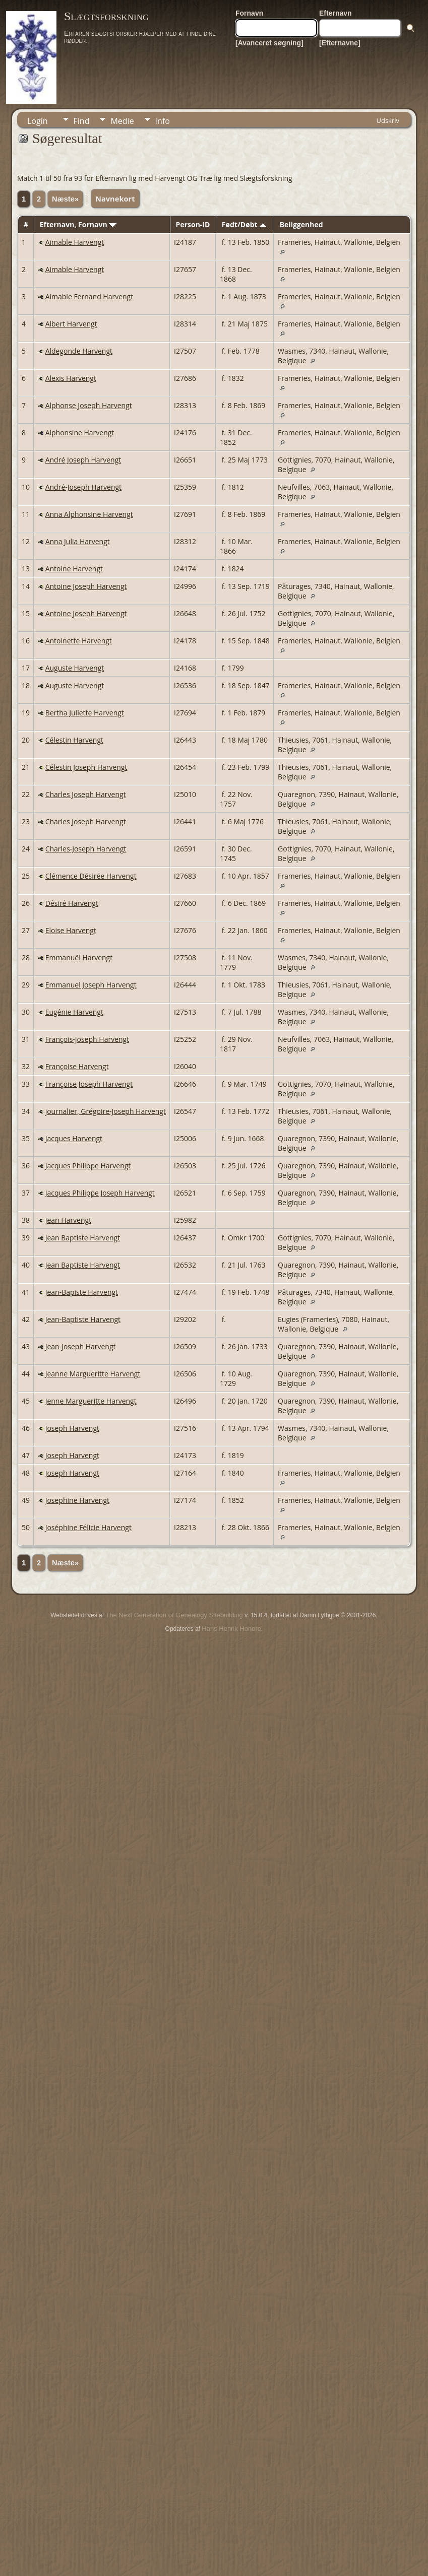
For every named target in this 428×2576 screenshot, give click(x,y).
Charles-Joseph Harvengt (86, 848)
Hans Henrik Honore (231, 1628)
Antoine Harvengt (74, 568)
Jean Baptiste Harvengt (82, 1237)
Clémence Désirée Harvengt (91, 876)
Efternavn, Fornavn (78, 224)
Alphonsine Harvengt (79, 432)
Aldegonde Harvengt (78, 351)
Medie (122, 120)
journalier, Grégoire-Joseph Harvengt (105, 1111)
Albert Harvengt (71, 323)
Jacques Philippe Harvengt (88, 1165)
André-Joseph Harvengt (83, 487)
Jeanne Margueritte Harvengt (93, 1373)
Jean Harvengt (68, 1220)
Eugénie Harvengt (74, 1012)
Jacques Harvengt (73, 1138)
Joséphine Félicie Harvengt (88, 1527)
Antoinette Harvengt (78, 640)
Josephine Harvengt (77, 1500)
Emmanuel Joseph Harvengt (91, 984)
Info (162, 120)
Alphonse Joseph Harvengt (88, 405)
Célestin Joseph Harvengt (86, 767)
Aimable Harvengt (74, 242)
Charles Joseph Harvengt (85, 794)
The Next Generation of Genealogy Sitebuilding (173, 1615)
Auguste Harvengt (74, 668)
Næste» (65, 199)
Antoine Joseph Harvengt (86, 586)
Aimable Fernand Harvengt (89, 296)
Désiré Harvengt (71, 903)
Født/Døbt (244, 224)
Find (82, 120)
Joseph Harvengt (72, 1428)
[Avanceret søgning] (269, 43)
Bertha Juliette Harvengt (84, 712)
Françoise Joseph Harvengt (89, 1084)
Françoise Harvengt (77, 1066)
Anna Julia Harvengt (77, 541)
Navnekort (115, 198)
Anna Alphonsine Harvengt (89, 514)
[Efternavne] (339, 43)
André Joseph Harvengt (83, 460)
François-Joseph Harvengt (87, 1039)
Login (37, 120)
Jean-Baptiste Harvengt (82, 1319)
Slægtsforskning (106, 16)
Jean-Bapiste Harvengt (81, 1292)
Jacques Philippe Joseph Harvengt (100, 1193)
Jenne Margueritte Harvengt (91, 1401)
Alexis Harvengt (70, 378)
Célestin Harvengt (74, 740)
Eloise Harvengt (70, 930)
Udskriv (387, 120)
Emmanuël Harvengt (79, 957)
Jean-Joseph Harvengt (80, 1346)
